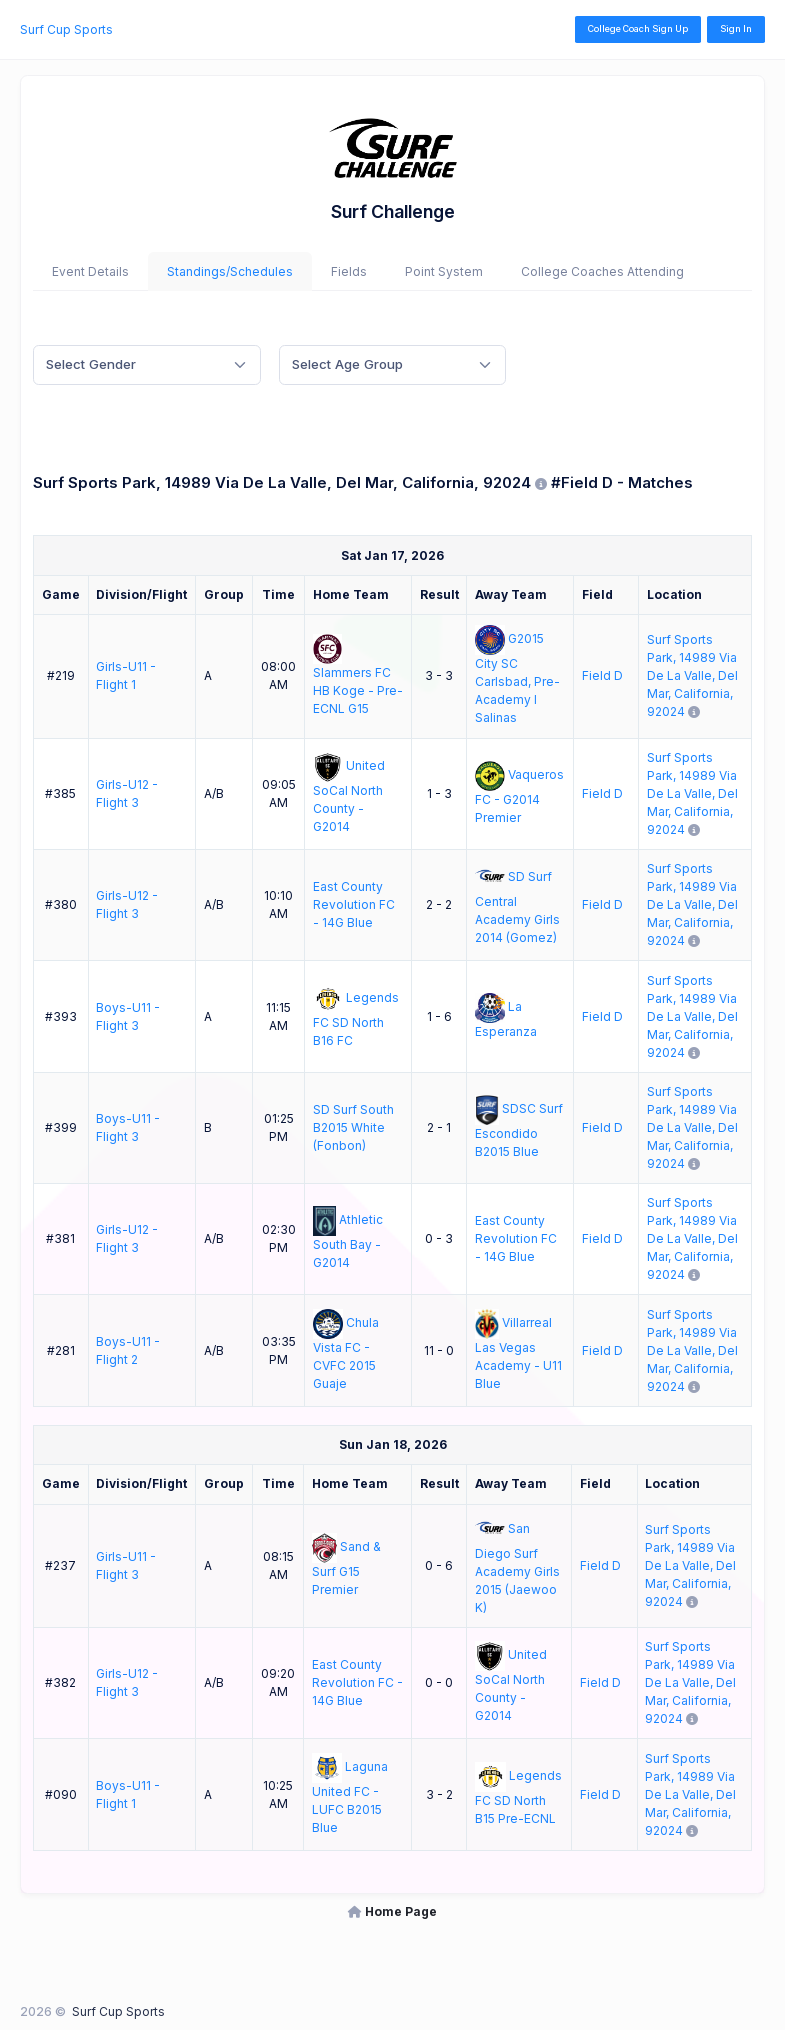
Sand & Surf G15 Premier (347, 1568)
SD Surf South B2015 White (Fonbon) (353, 1127)
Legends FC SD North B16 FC (356, 1019)
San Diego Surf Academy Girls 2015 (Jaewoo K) (517, 1568)
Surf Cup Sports (66, 29)
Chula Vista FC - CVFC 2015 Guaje (346, 1353)
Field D (602, 675)
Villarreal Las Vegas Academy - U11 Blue (518, 1353)
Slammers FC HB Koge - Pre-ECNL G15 (358, 690)
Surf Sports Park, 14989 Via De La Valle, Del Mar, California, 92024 (692, 675)
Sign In (736, 28)
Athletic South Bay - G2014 (348, 1242)
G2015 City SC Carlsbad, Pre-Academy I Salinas (517, 679)
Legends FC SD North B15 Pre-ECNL (518, 1797)
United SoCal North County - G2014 (349, 796)
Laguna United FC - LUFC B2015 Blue (350, 1797)
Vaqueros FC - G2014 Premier (519, 796)
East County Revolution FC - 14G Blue (354, 904)
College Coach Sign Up (638, 28)
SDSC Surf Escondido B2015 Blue (519, 1130)
